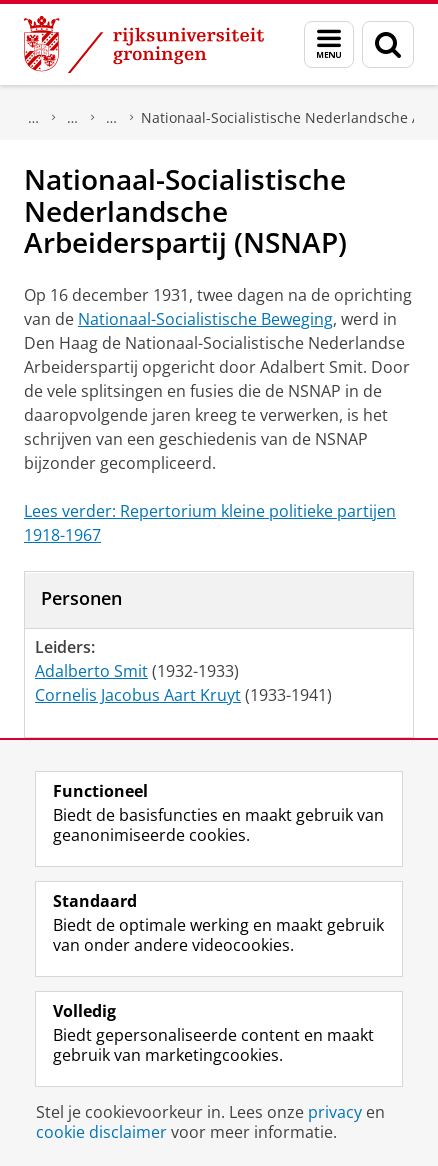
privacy (335, 1112)
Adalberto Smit (91, 671)
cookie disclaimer (101, 1132)
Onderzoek (34, 118)
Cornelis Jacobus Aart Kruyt (138, 695)
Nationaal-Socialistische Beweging (205, 319)
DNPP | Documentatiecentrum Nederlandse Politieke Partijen (73, 118)
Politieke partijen (112, 118)
